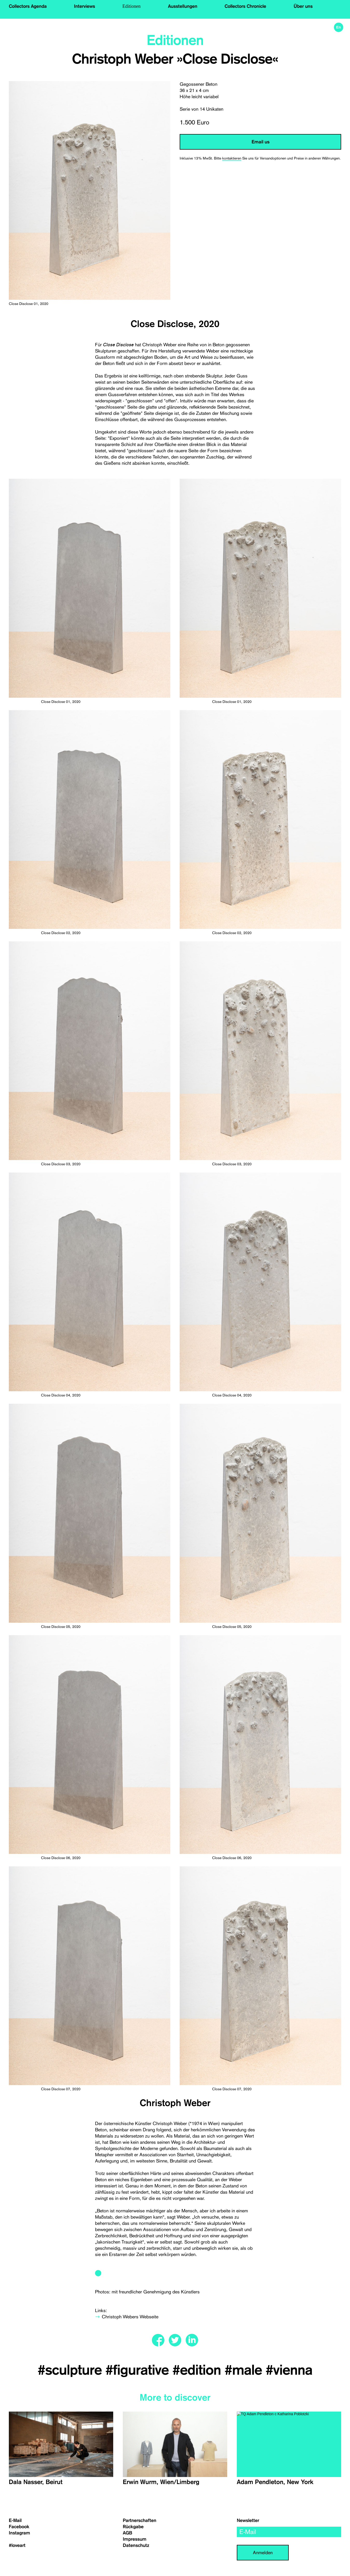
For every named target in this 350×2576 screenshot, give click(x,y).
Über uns (303, 6)
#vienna (289, 2370)
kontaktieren (231, 158)
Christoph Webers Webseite (130, 2316)
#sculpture (71, 2370)
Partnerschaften (139, 2520)
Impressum (134, 2539)
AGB (127, 2533)
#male (245, 2370)
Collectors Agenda (28, 6)
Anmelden (263, 2552)
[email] (289, 2532)
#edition (198, 2370)
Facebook (19, 2526)
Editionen (132, 6)
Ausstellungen (182, 6)
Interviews (84, 6)
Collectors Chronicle (245, 6)
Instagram (19, 2533)
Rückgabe (133, 2526)
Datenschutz (136, 2545)
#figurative (138, 2370)
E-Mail (15, 2520)
